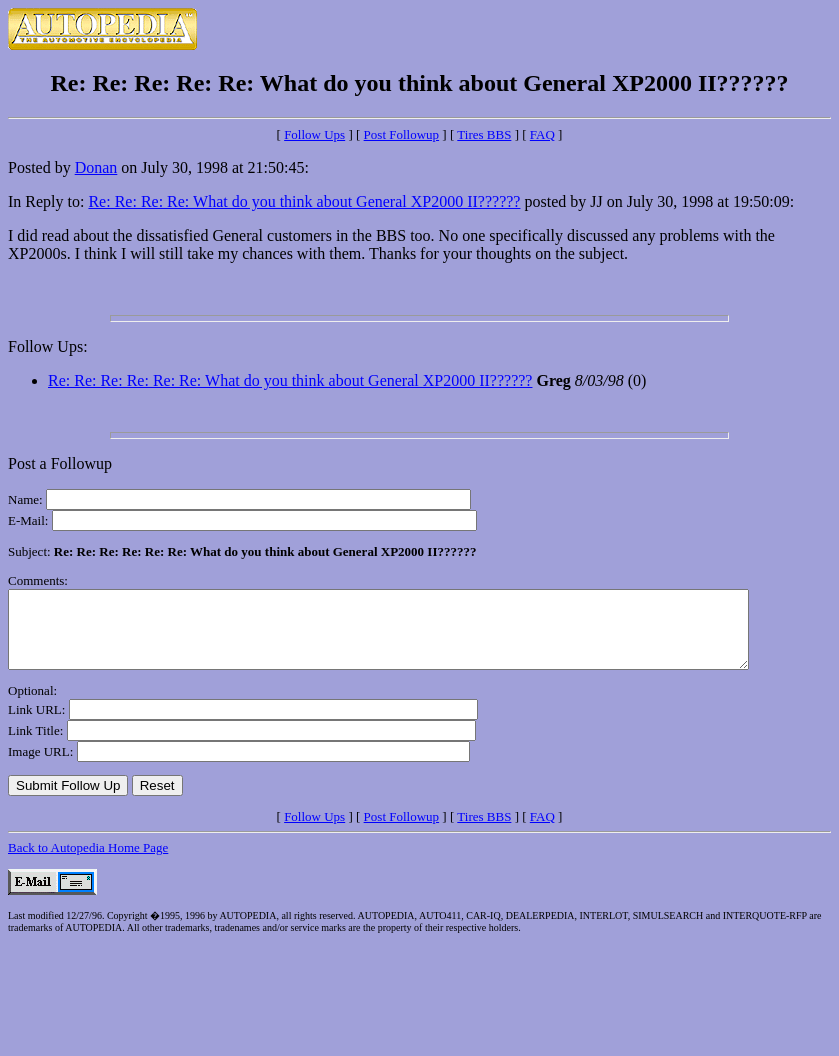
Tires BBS (484, 134)
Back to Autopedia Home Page (88, 862)
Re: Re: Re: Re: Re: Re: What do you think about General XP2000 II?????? (290, 380)
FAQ (542, 134)
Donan (96, 167)
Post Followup (402, 134)
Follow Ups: (48, 346)
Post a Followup (60, 463)
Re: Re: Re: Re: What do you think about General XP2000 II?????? (304, 201)
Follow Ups (314, 134)
